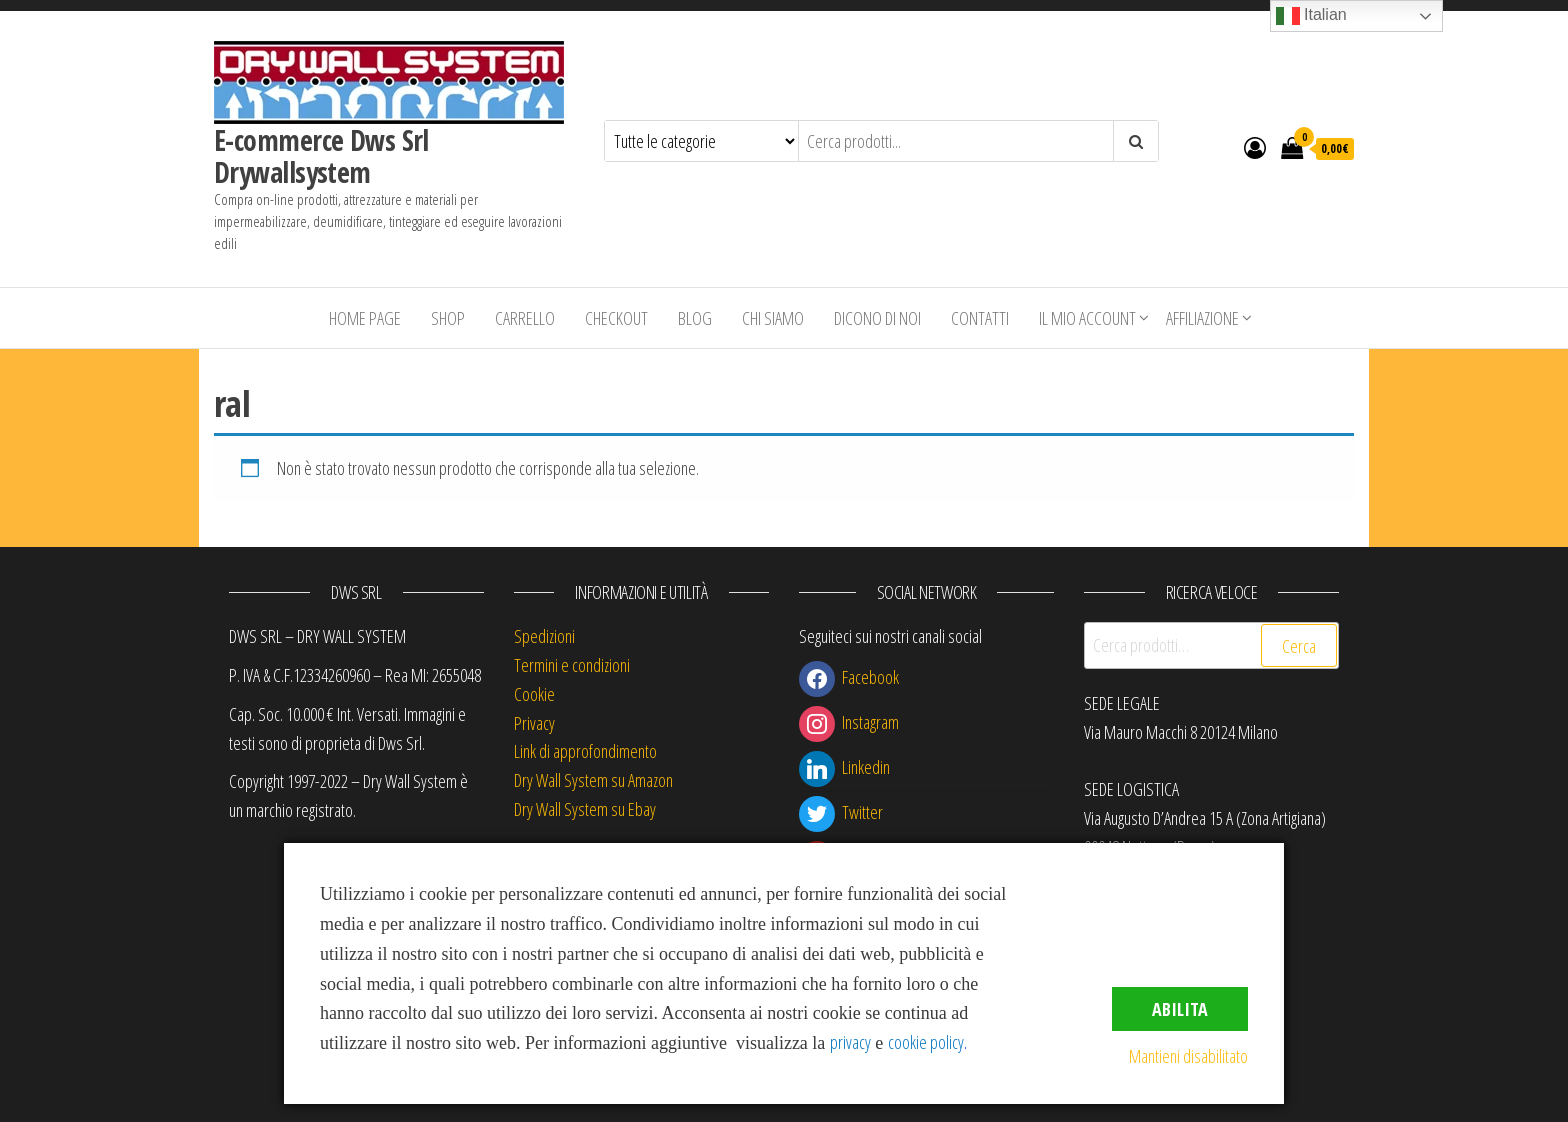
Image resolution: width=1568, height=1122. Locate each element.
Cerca (1299, 646)
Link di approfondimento (585, 751)
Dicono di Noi (877, 318)
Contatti (980, 318)
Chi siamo (773, 318)
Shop (448, 318)
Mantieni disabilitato (1188, 1056)
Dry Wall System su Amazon (593, 780)
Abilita (1180, 1009)
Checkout (616, 318)
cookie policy (926, 1042)
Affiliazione (1202, 318)
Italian (1311, 16)
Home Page (365, 318)
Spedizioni (544, 636)
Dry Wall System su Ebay (585, 809)
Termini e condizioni (572, 665)
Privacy (534, 723)
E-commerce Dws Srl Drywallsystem (321, 156)
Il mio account (1087, 318)
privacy (850, 1042)
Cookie (534, 694)
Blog (695, 318)
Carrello (525, 318)
